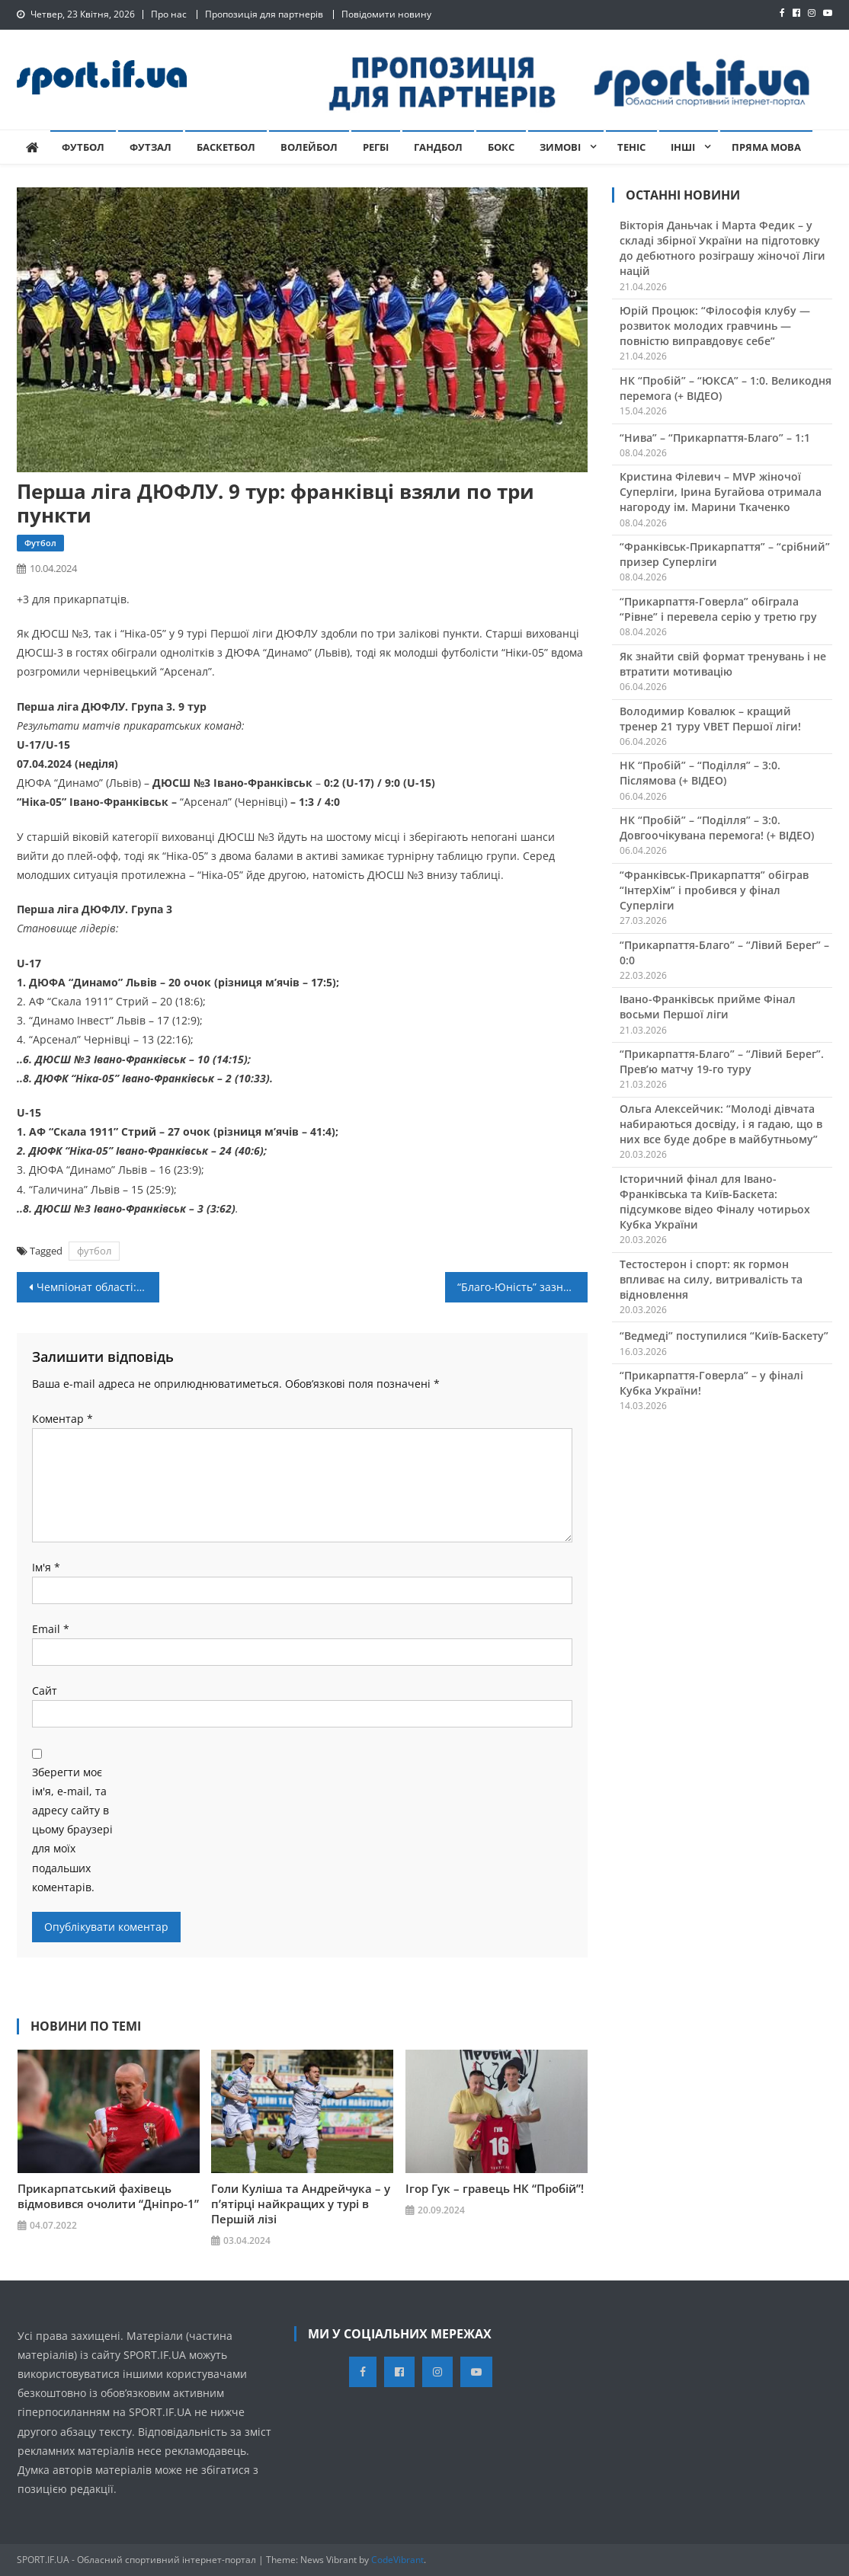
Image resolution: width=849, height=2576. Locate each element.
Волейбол (309, 147)
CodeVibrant (397, 2559)
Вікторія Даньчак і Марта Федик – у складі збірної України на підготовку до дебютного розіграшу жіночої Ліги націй (722, 248)
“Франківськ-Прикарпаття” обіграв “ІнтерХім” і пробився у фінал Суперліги (714, 890)
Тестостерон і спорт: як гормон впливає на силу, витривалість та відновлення (711, 1279)
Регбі (376, 147)
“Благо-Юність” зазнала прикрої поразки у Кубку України (522, 1287)
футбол (94, 1251)
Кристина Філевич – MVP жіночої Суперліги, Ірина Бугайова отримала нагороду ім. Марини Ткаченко (721, 491)
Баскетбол (226, 147)
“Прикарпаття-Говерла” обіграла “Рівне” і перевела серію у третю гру (718, 609)
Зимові (560, 147)
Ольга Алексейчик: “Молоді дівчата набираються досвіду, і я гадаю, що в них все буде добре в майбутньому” (721, 1123)
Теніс (631, 147)
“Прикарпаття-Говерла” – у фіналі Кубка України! (711, 1383)
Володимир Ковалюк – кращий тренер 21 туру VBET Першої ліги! (710, 718)
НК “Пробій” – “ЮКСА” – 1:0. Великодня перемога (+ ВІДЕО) (725, 388)
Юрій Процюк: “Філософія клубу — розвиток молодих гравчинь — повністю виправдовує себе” (715, 325)
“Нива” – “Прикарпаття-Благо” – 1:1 (715, 437)
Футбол (83, 147)
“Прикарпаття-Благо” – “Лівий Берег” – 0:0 (724, 952)
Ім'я (46, 1567)
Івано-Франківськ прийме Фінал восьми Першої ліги (708, 1006)
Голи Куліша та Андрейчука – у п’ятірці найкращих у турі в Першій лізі (300, 2203)
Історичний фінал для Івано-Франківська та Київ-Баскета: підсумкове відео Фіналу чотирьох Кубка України (715, 1201)
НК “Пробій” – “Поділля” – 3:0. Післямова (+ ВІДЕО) (700, 773)
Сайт (44, 1690)
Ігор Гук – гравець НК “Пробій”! (494, 2188)
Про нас (169, 14)
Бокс (501, 147)
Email (50, 1629)
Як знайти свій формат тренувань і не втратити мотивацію (723, 664)
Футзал (150, 147)
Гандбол (438, 147)
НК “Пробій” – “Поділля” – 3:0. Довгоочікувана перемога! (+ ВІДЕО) (717, 827)
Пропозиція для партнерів (264, 14)
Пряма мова (766, 147)
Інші (683, 147)
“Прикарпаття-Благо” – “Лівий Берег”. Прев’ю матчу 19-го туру (722, 1061)
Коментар (62, 1418)
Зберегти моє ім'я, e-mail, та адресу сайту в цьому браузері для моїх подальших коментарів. (72, 1829)
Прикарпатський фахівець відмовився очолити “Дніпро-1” (108, 2196)
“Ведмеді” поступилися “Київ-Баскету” (724, 1335)
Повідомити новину (386, 14)
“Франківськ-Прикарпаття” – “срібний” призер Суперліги (725, 554)
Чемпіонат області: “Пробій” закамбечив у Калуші (98, 1287)
